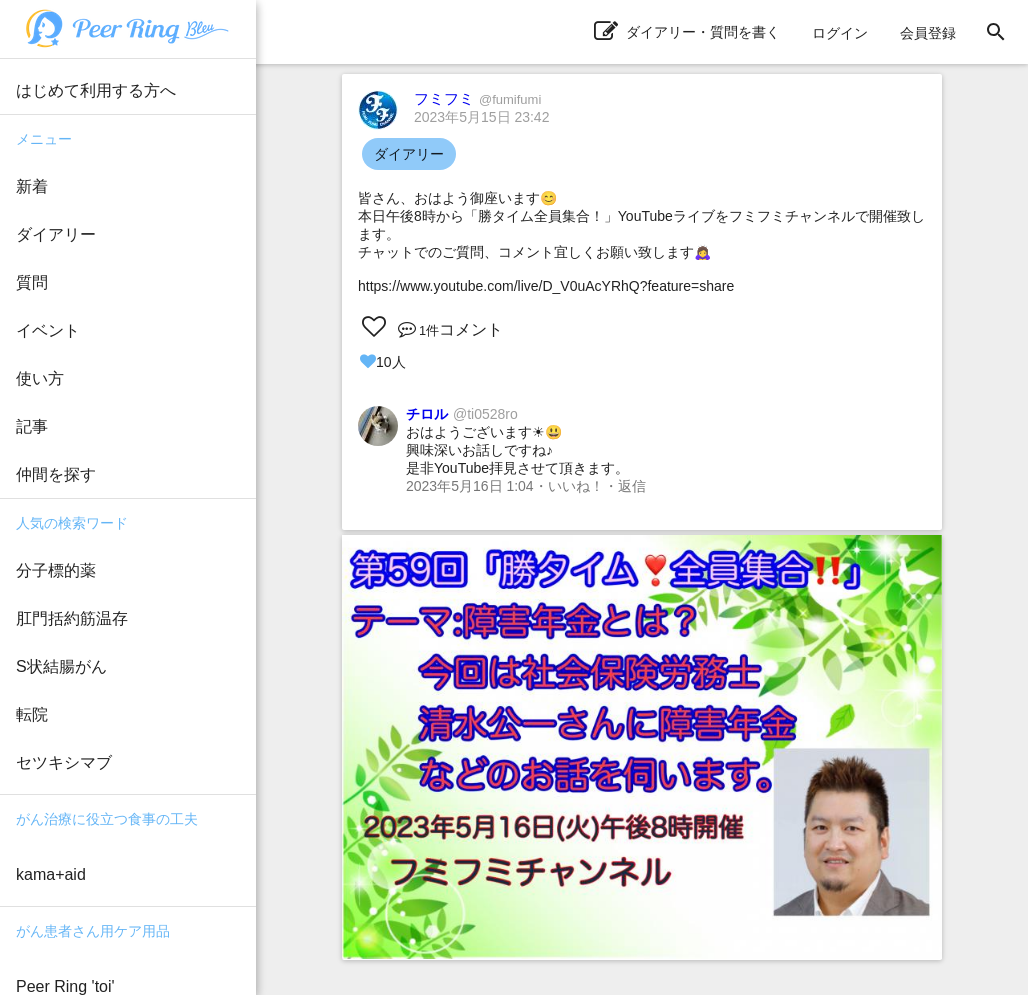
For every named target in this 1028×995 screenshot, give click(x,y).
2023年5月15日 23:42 (481, 117)
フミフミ (477, 98)
